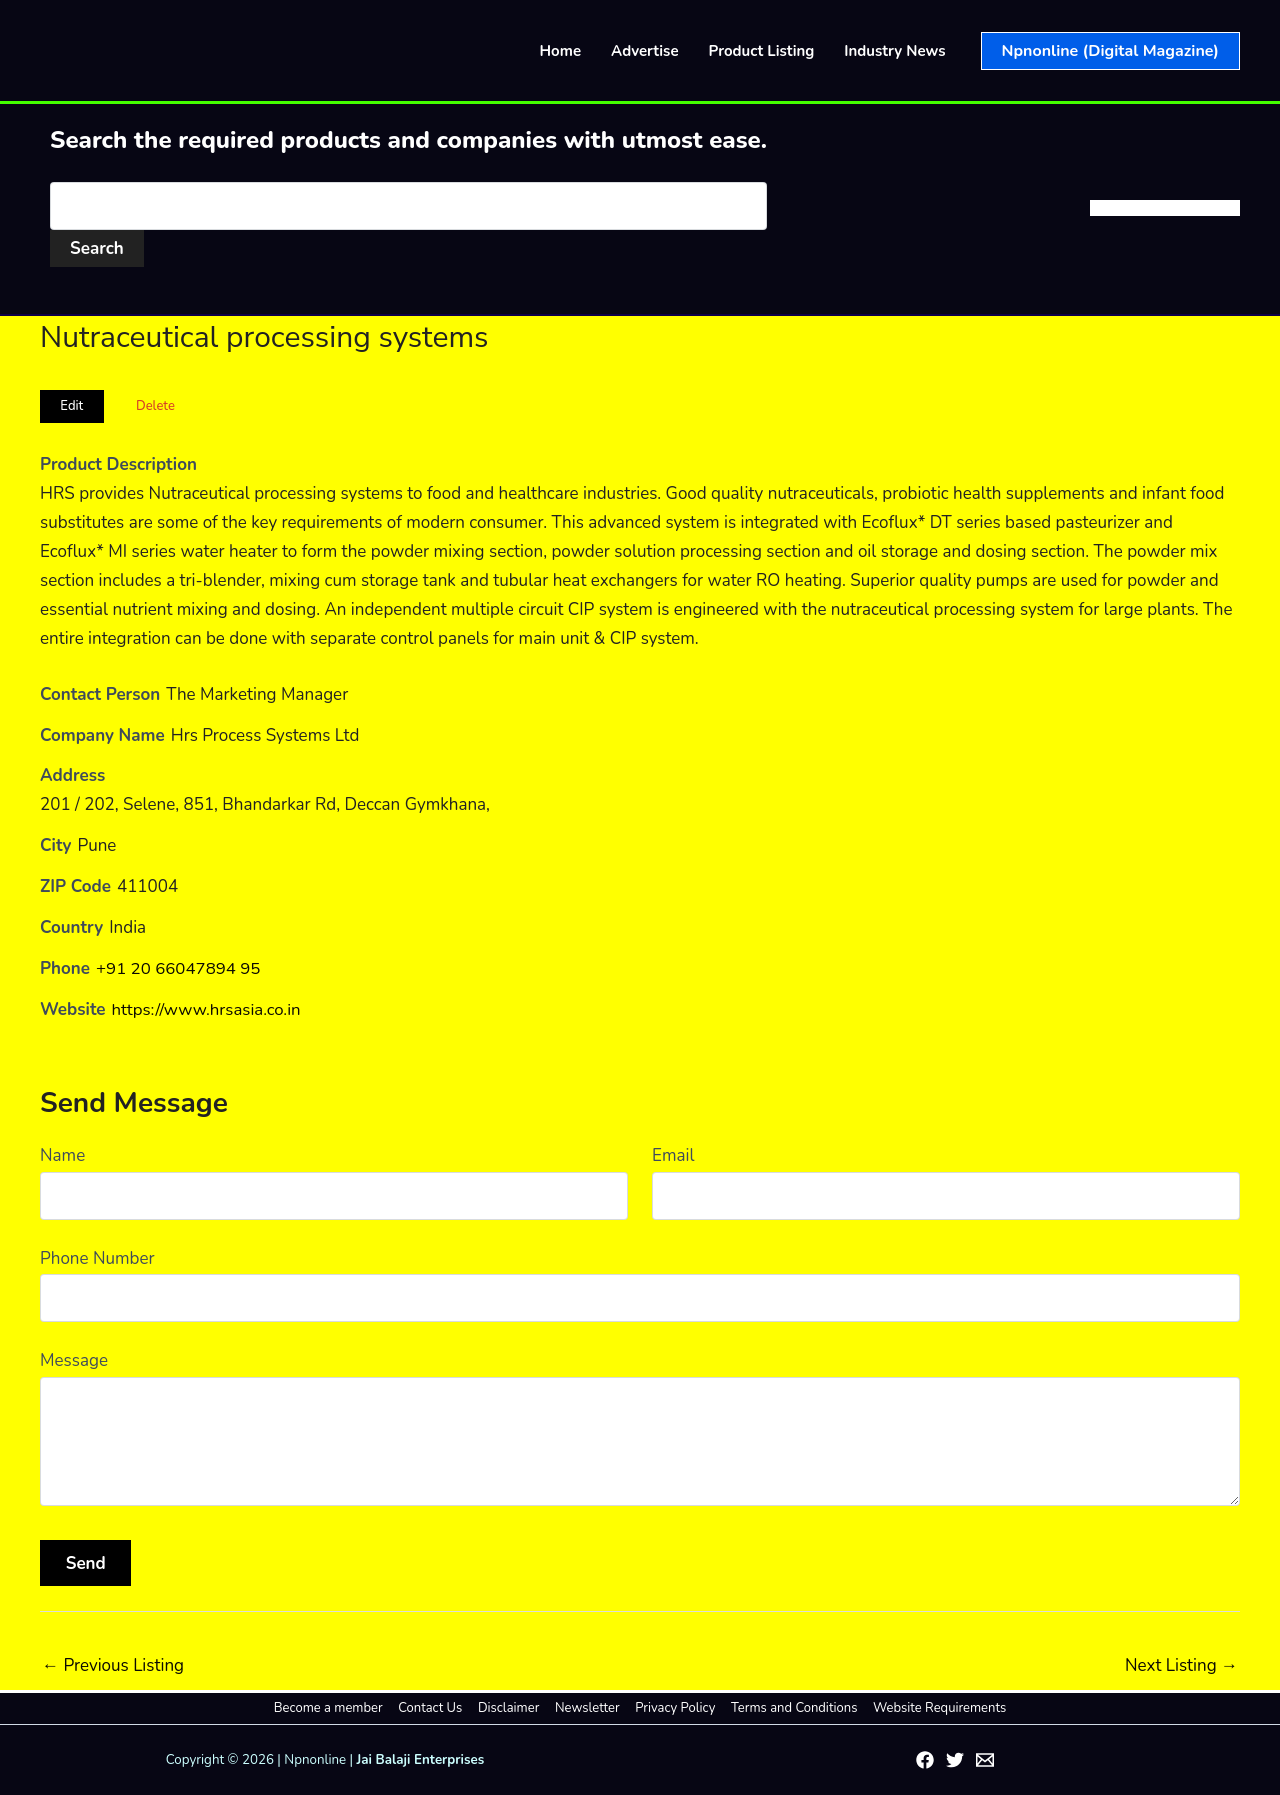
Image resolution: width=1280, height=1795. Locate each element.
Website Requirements (931, 1708)
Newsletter (587, 1708)
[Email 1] (985, 1760)
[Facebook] (925, 1760)
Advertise (645, 51)
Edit (71, 406)
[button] (1110, 51)
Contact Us (436, 1708)
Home (561, 51)
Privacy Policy (673, 1708)
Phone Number (97, 1258)
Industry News (894, 51)
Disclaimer (511, 1708)
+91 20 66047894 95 (179, 968)
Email (673, 1155)
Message (74, 1360)
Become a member (336, 1708)
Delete (155, 406)
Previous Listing (113, 1665)
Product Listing (762, 51)
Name (62, 1155)
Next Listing (1181, 1665)
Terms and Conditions (789, 1708)
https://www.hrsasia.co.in (207, 1009)
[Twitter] (955, 1760)
